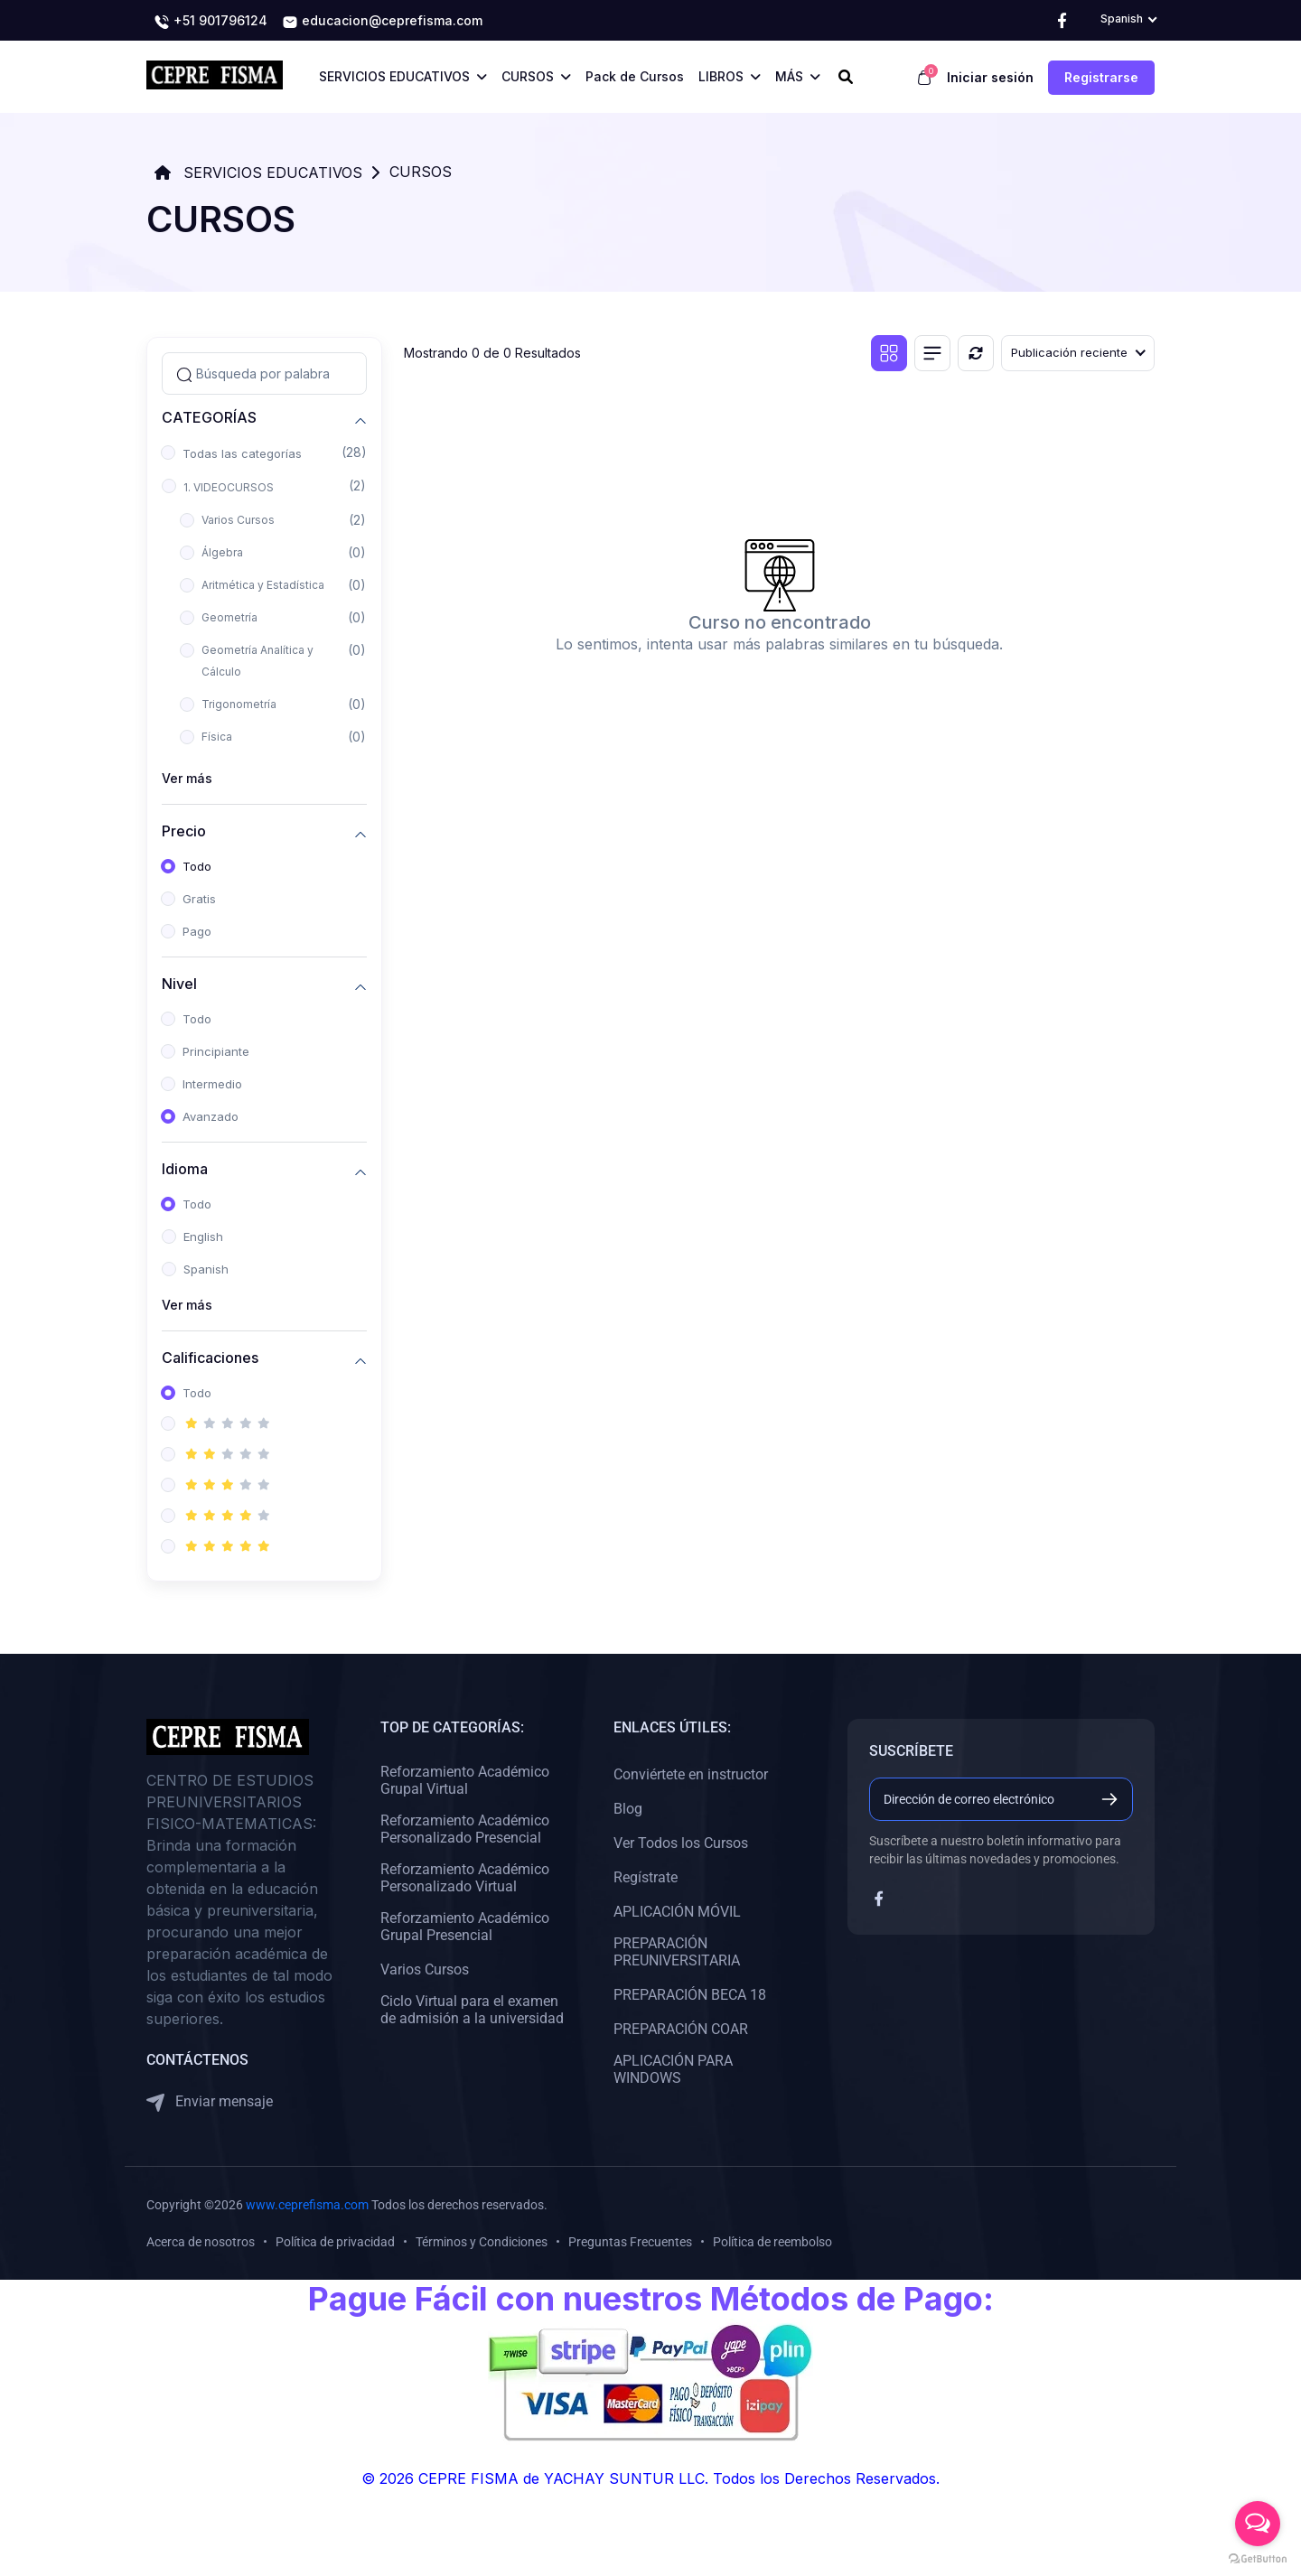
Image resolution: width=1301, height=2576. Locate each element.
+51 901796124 (210, 22)
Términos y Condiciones (482, 2242)
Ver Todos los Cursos (680, 1843)
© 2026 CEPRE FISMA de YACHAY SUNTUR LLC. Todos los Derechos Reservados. (650, 2478)
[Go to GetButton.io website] (1258, 2558)
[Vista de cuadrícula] (889, 353)
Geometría (229, 617)
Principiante (216, 1051)
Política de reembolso (772, 2242)
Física (216, 736)
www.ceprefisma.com (307, 2205)
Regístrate (645, 1877)
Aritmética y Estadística (262, 585)
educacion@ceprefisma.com (382, 22)
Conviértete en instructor (690, 1774)
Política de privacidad (335, 2242)
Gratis (199, 898)
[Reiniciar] (976, 353)
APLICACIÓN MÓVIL (677, 1911)
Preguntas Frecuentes (630, 2242)
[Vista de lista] (932, 353)
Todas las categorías (242, 453)
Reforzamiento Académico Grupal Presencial (464, 1926)
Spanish (206, 1269)
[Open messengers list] (1257, 2523)
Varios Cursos (238, 520)
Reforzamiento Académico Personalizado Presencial (464, 1829)
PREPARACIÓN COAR (680, 2029)
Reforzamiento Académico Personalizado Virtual (464, 1878)
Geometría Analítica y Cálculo (257, 660)
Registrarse (1101, 77)
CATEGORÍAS (209, 417)
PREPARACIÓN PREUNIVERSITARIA (676, 1952)
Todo (197, 866)
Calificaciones (210, 1358)
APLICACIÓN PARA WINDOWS (673, 2069)
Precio (184, 831)
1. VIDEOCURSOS (228, 487)
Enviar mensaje (209, 2102)
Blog (627, 1808)
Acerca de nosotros (200, 2242)
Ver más (187, 778)
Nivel (179, 984)
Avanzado (211, 1116)
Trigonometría (238, 704)
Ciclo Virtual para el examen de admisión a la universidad (472, 2010)
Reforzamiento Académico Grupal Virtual (464, 1780)
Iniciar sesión (990, 77)
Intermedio (212, 1084)
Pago (197, 931)
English (203, 1236)
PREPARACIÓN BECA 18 (689, 1994)
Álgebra (222, 552)
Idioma (185, 1169)
